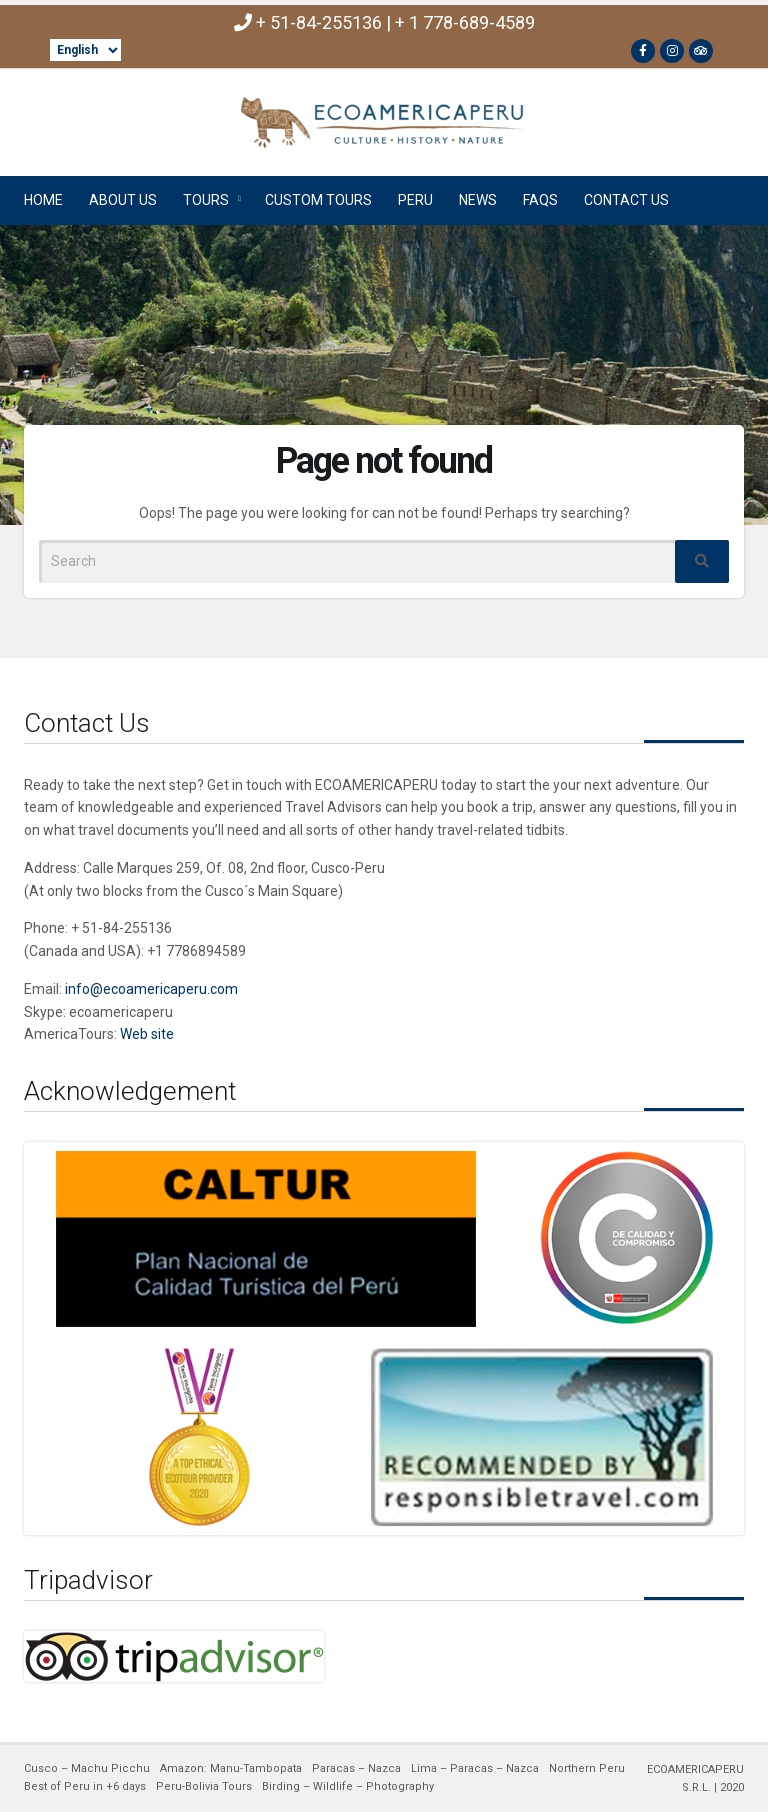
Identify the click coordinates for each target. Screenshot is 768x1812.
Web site (147, 1034)
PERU (415, 200)
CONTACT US (626, 200)
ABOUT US (123, 200)
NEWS (478, 200)
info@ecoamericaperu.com (151, 989)
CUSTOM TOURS (318, 200)
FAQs (540, 200)
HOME (43, 200)
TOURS (206, 200)
